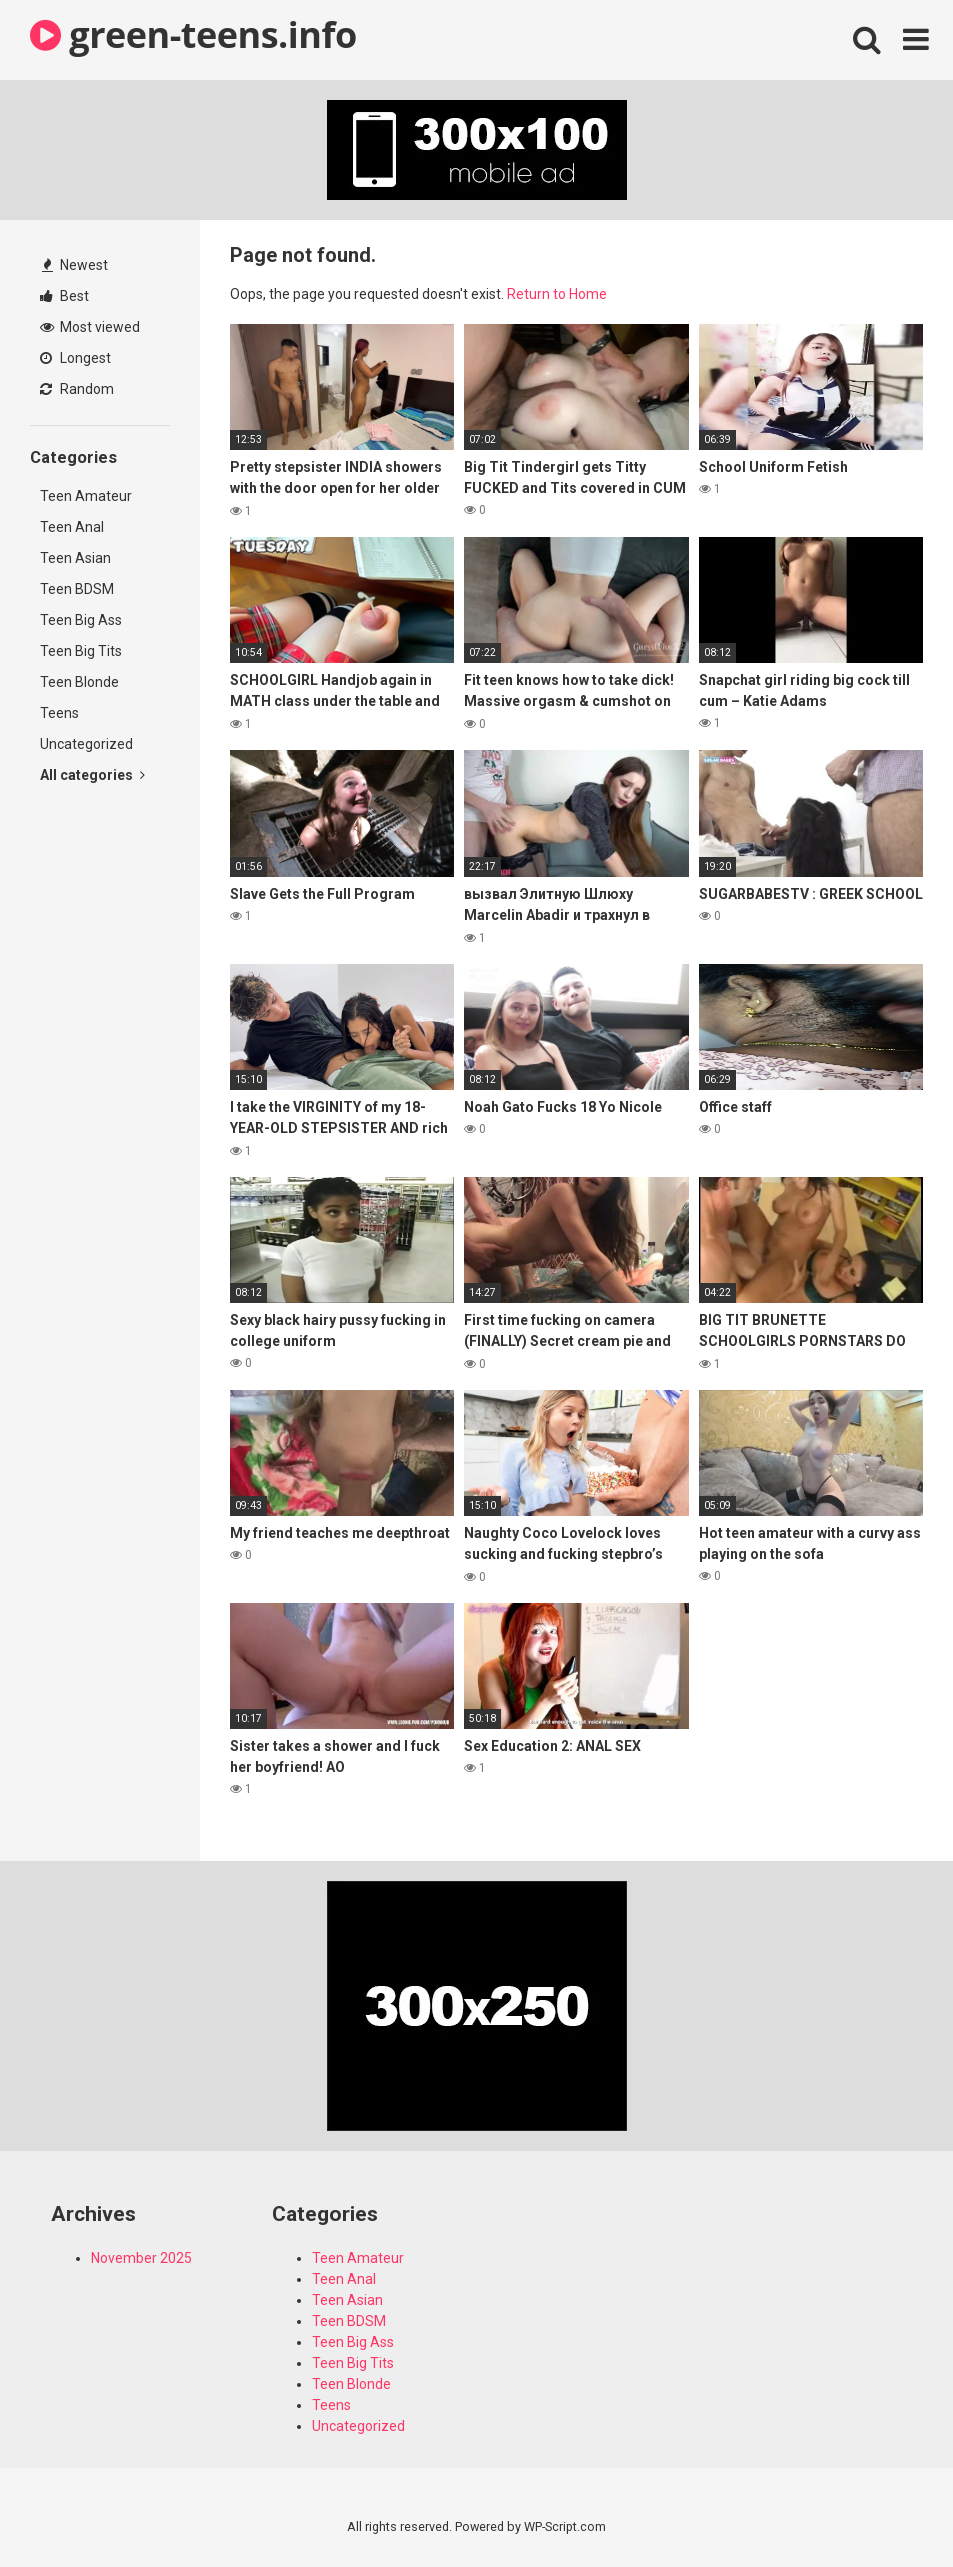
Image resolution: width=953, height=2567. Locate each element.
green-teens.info (193, 34)
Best (64, 296)
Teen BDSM (77, 589)
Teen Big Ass (81, 620)
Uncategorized (86, 744)
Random (77, 389)
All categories (92, 775)
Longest (75, 358)
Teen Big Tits (81, 651)
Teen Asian (75, 558)
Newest (75, 265)
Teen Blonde (79, 682)
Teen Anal (72, 527)
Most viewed (90, 327)
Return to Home (557, 294)
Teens (59, 713)
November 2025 (141, 2258)
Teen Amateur (86, 496)
